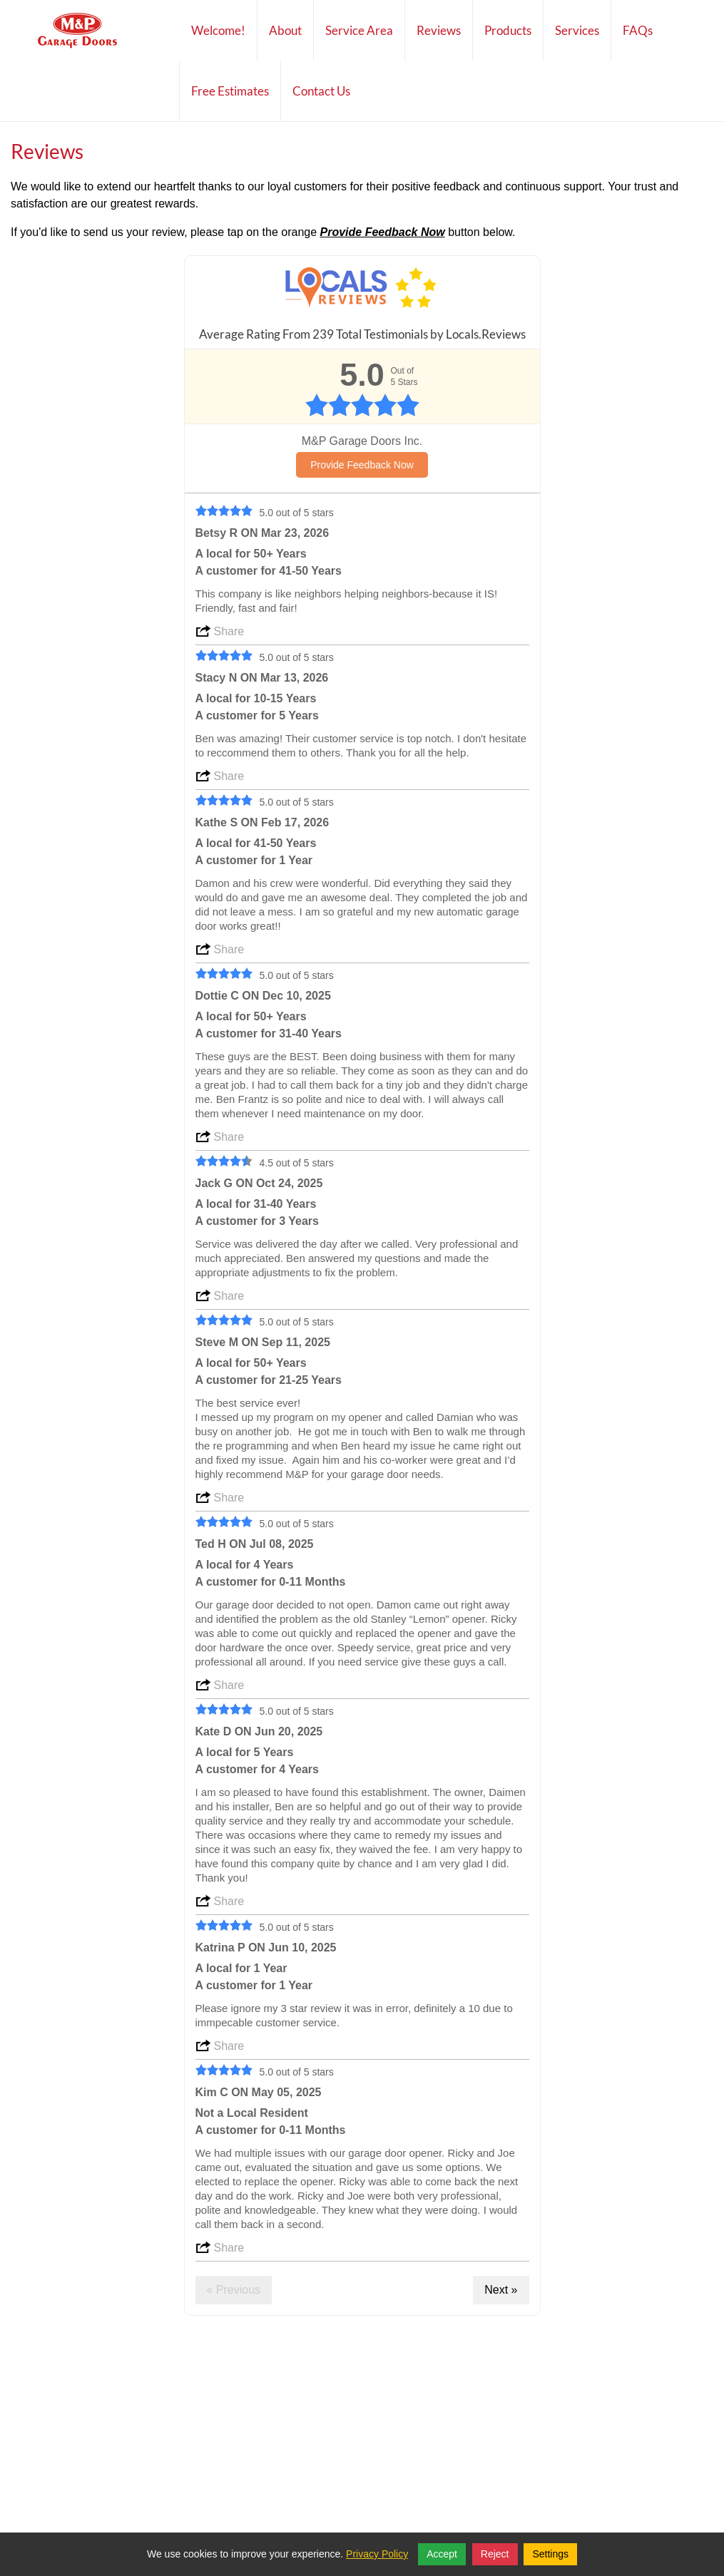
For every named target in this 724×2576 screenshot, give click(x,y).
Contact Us (321, 90)
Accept (442, 2554)
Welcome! (218, 30)
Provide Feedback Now (362, 465)
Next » (500, 2290)
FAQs (638, 30)
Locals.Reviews (486, 334)
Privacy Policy (377, 2554)
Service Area (359, 30)
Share (229, 631)
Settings (550, 2554)
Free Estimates (230, 90)
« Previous (234, 2290)
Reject (495, 2554)
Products (507, 30)
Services (577, 30)
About (285, 41)
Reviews (439, 30)
